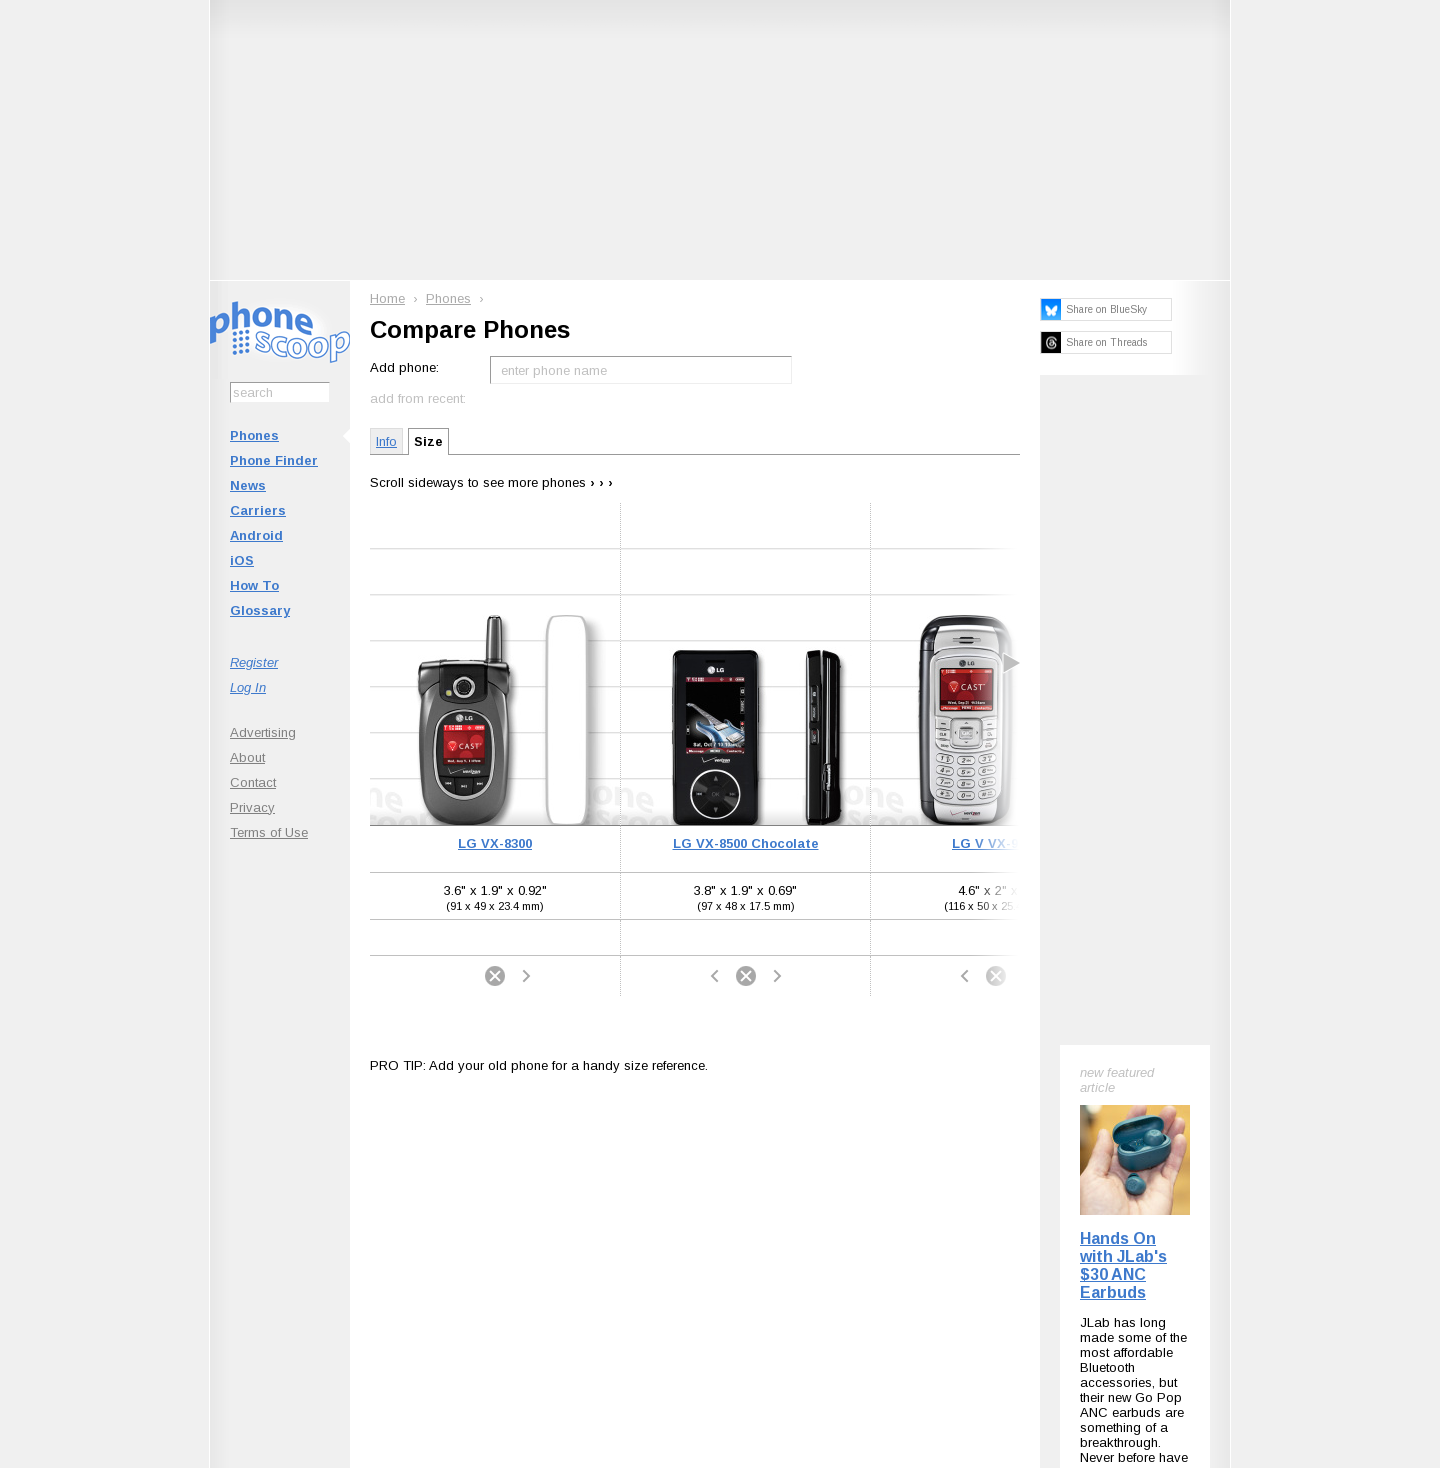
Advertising (263, 732)
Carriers (258, 510)
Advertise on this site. (720, 1315)
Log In (248, 687)
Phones (254, 435)
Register (254, 662)
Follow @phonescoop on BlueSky (503, 1194)
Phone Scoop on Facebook (1034, 1194)
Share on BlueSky (1106, 309)
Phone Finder (274, 460)
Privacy (252, 807)
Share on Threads (1106, 342)
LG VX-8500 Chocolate (746, 843)
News (248, 485)
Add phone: (404, 367)
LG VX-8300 (495, 843)
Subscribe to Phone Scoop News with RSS (322, 1194)
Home (387, 298)
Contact (253, 782)
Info (386, 441)
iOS (242, 560)
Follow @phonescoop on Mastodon (685, 1194)
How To (254, 585)
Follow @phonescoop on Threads (867, 1194)
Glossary (260, 610)
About (247, 757)
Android (256, 535)
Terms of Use (269, 832)
